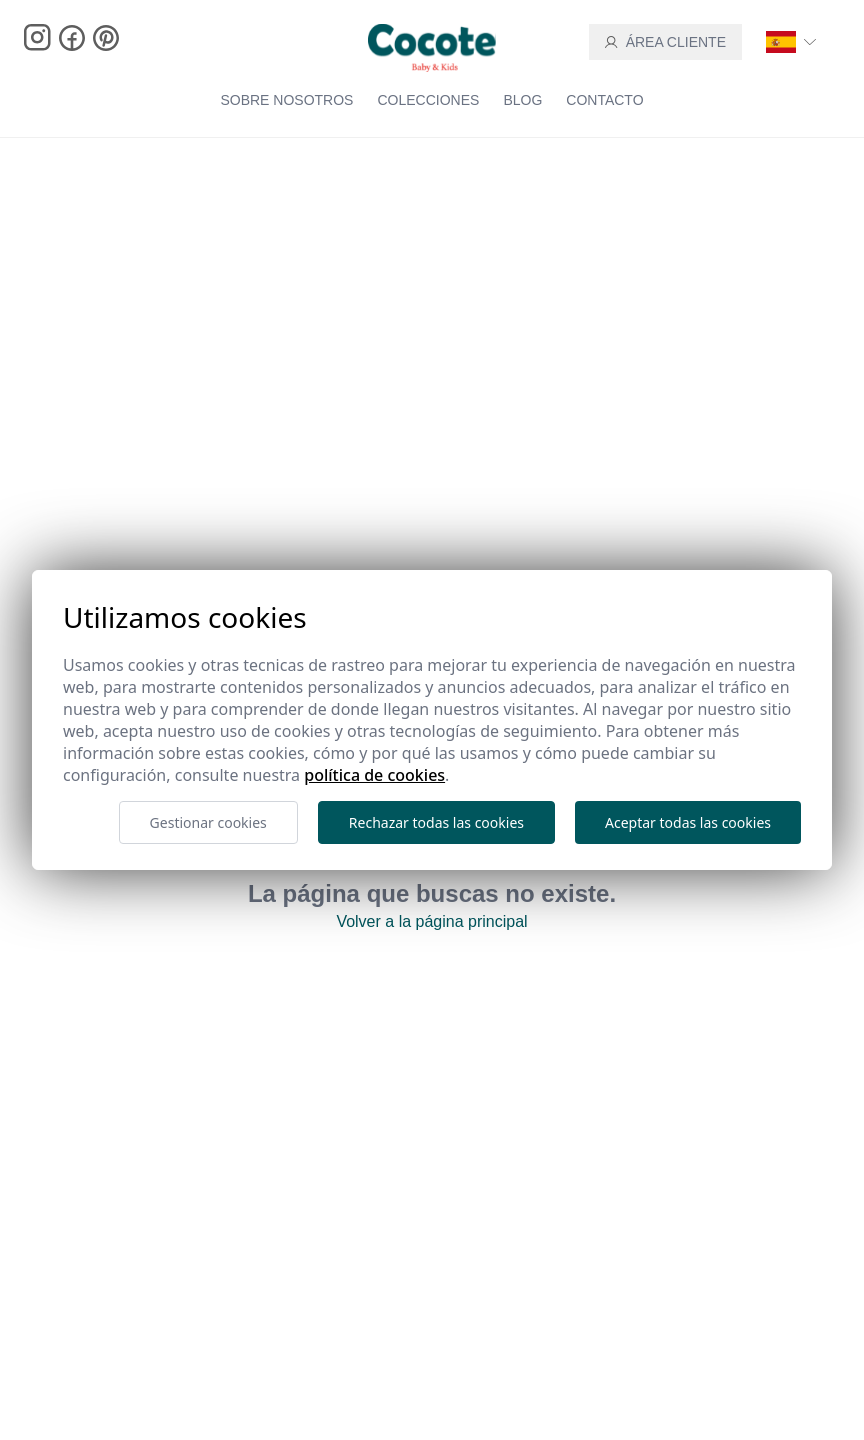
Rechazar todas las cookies (436, 822)
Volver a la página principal (431, 921)
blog (522, 100)
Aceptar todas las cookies (688, 822)
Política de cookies (374, 775)
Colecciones (428, 100)
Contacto (604, 100)
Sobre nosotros (286, 100)
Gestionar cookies (208, 822)
